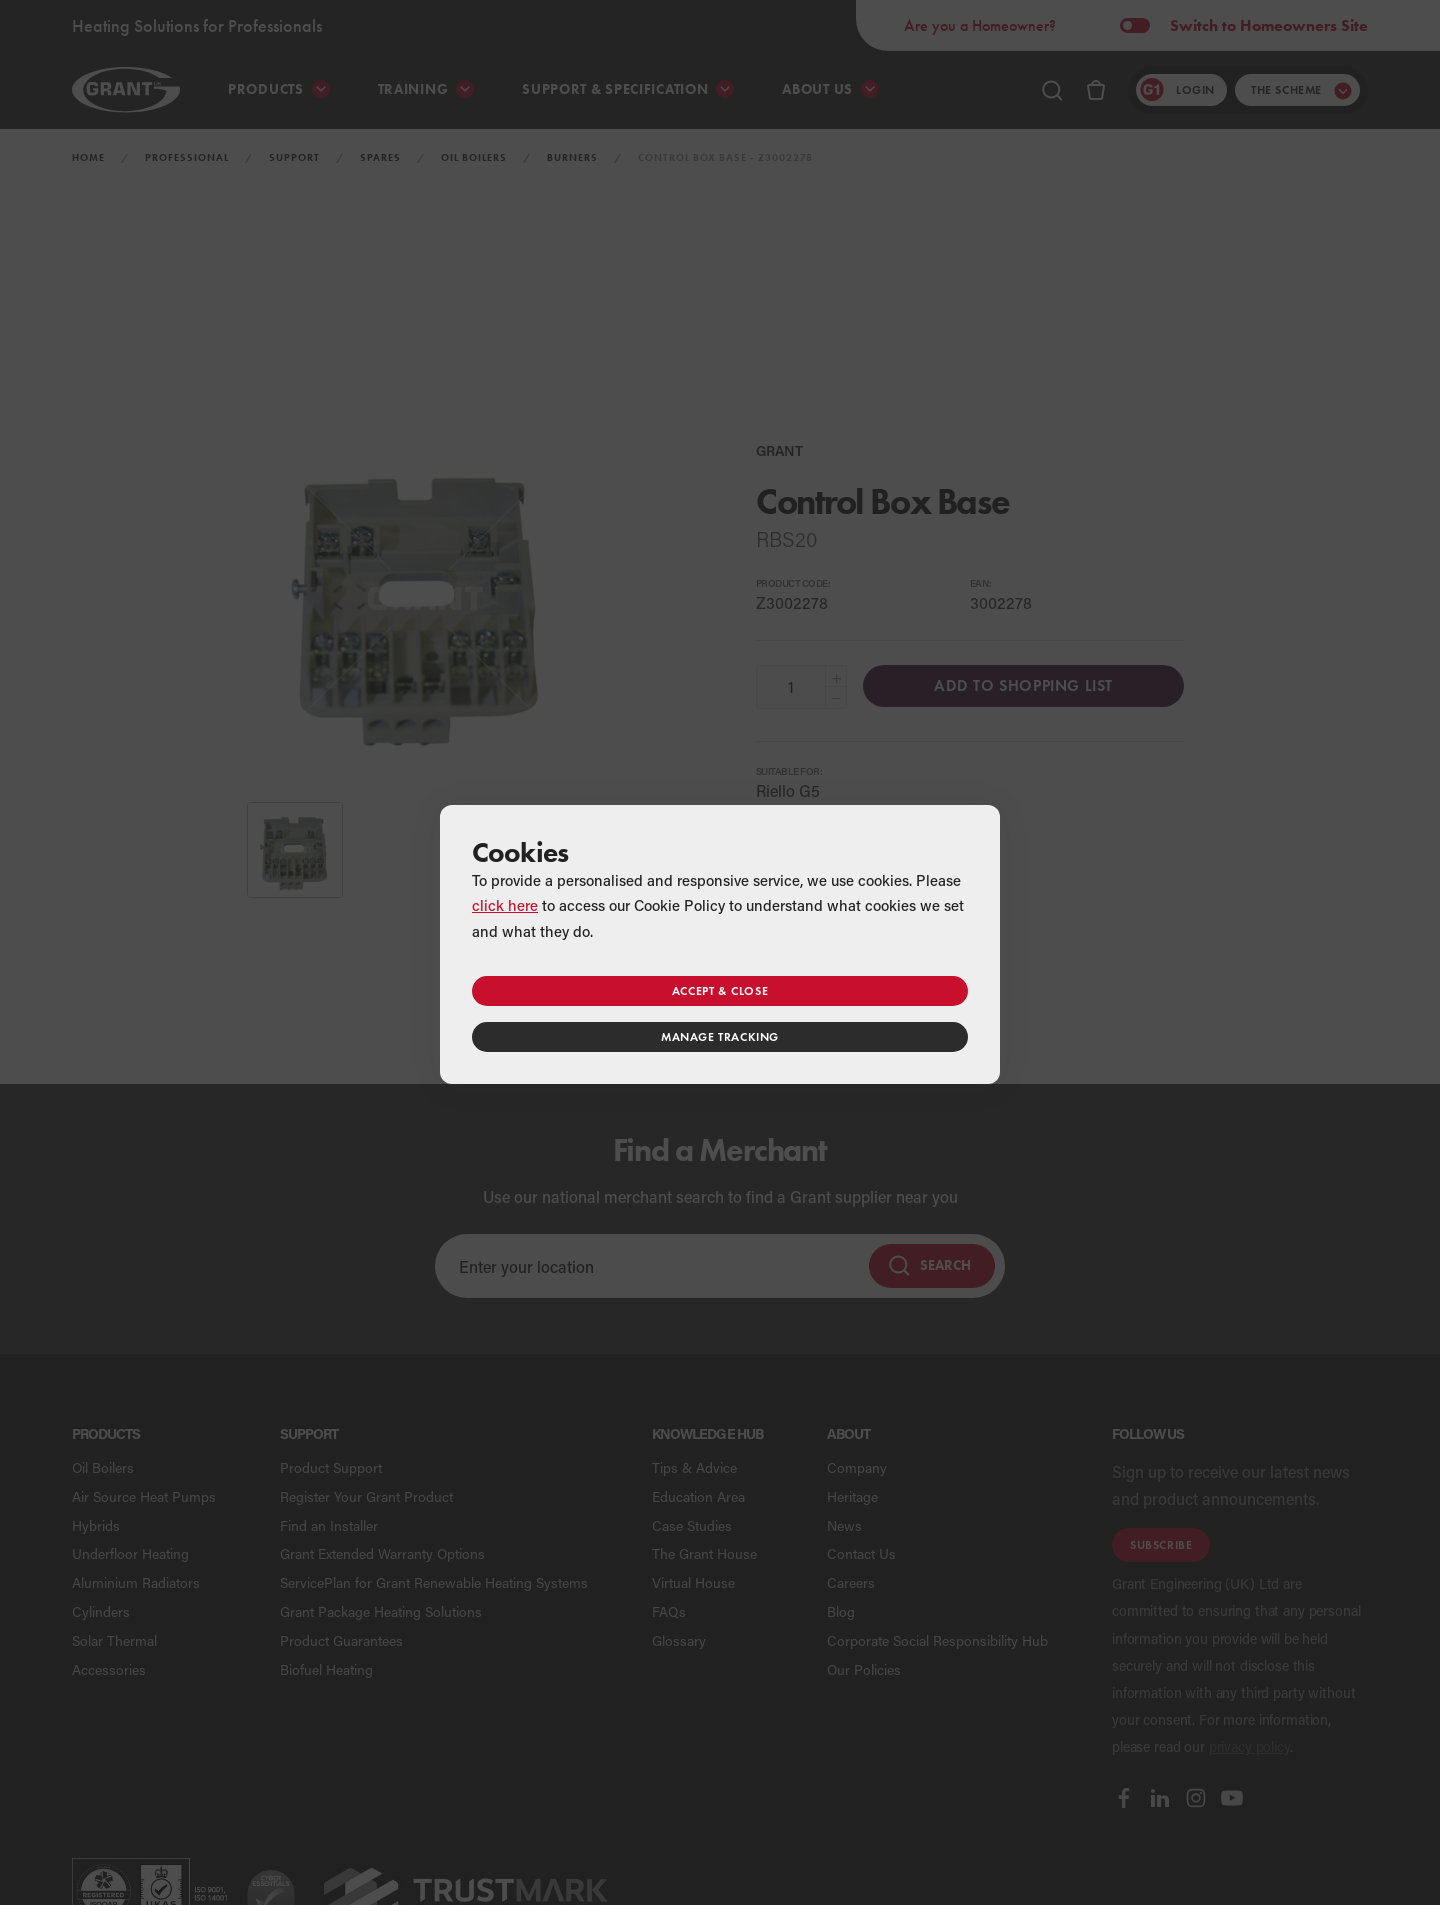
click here (505, 905)
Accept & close (720, 990)
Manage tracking (720, 1036)
